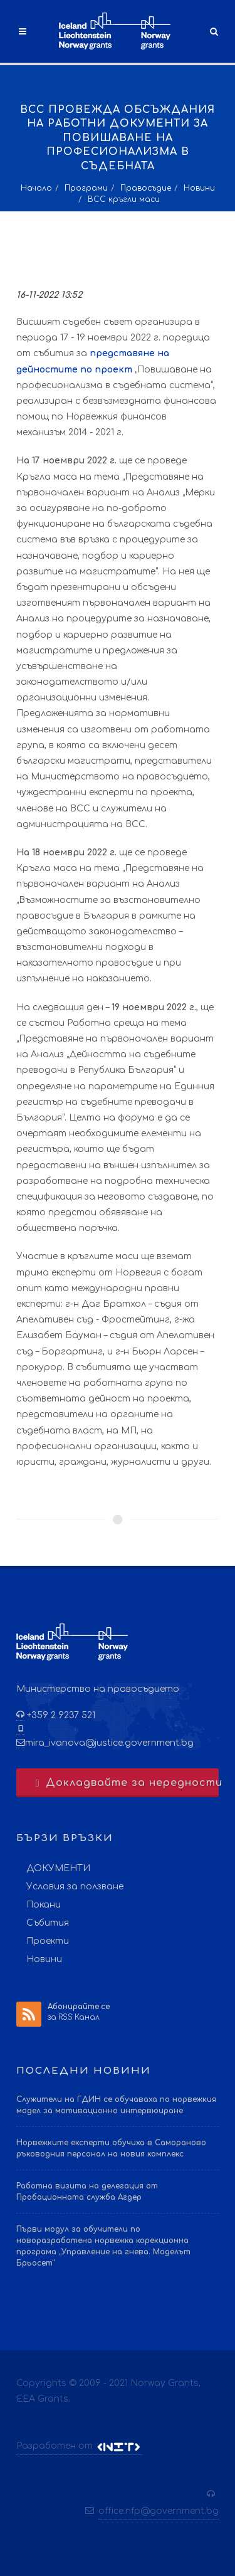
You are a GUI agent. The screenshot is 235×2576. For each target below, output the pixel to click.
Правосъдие (145, 188)
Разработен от (79, 2446)
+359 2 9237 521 (59, 1715)
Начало (36, 188)
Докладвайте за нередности (126, 1782)
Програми (86, 188)
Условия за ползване (74, 1886)
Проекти (47, 1941)
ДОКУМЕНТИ (58, 1868)
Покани (43, 1904)
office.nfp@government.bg (158, 2511)
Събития (47, 1923)
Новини (199, 188)
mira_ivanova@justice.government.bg (109, 1743)
